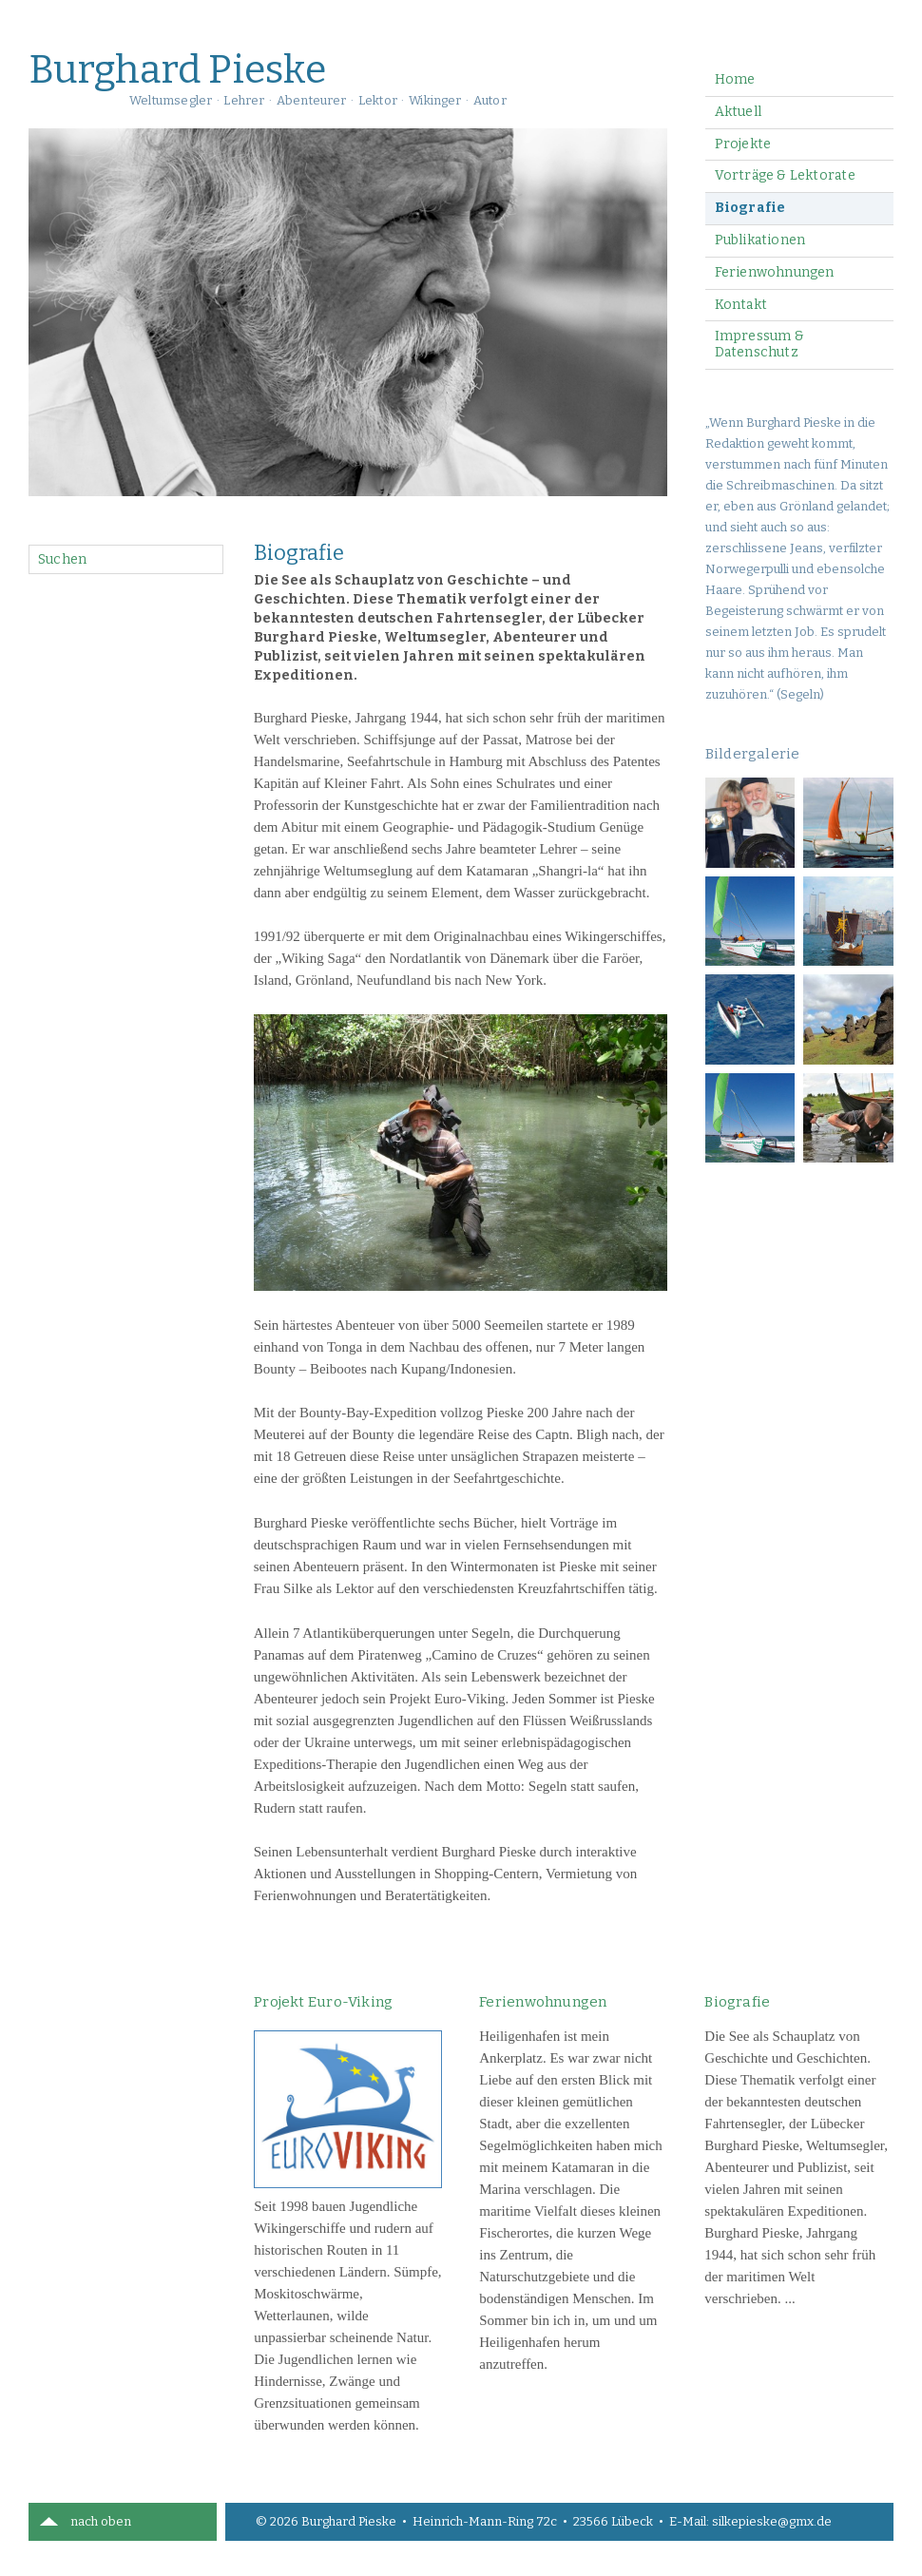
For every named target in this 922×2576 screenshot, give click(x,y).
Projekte (743, 144)
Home (735, 79)
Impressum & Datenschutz (759, 344)
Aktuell (738, 112)
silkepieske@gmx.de (772, 2521)
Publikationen (760, 240)
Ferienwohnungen (775, 272)
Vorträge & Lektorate (785, 175)
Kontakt (741, 305)
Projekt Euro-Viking (323, 2001)
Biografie (750, 208)
